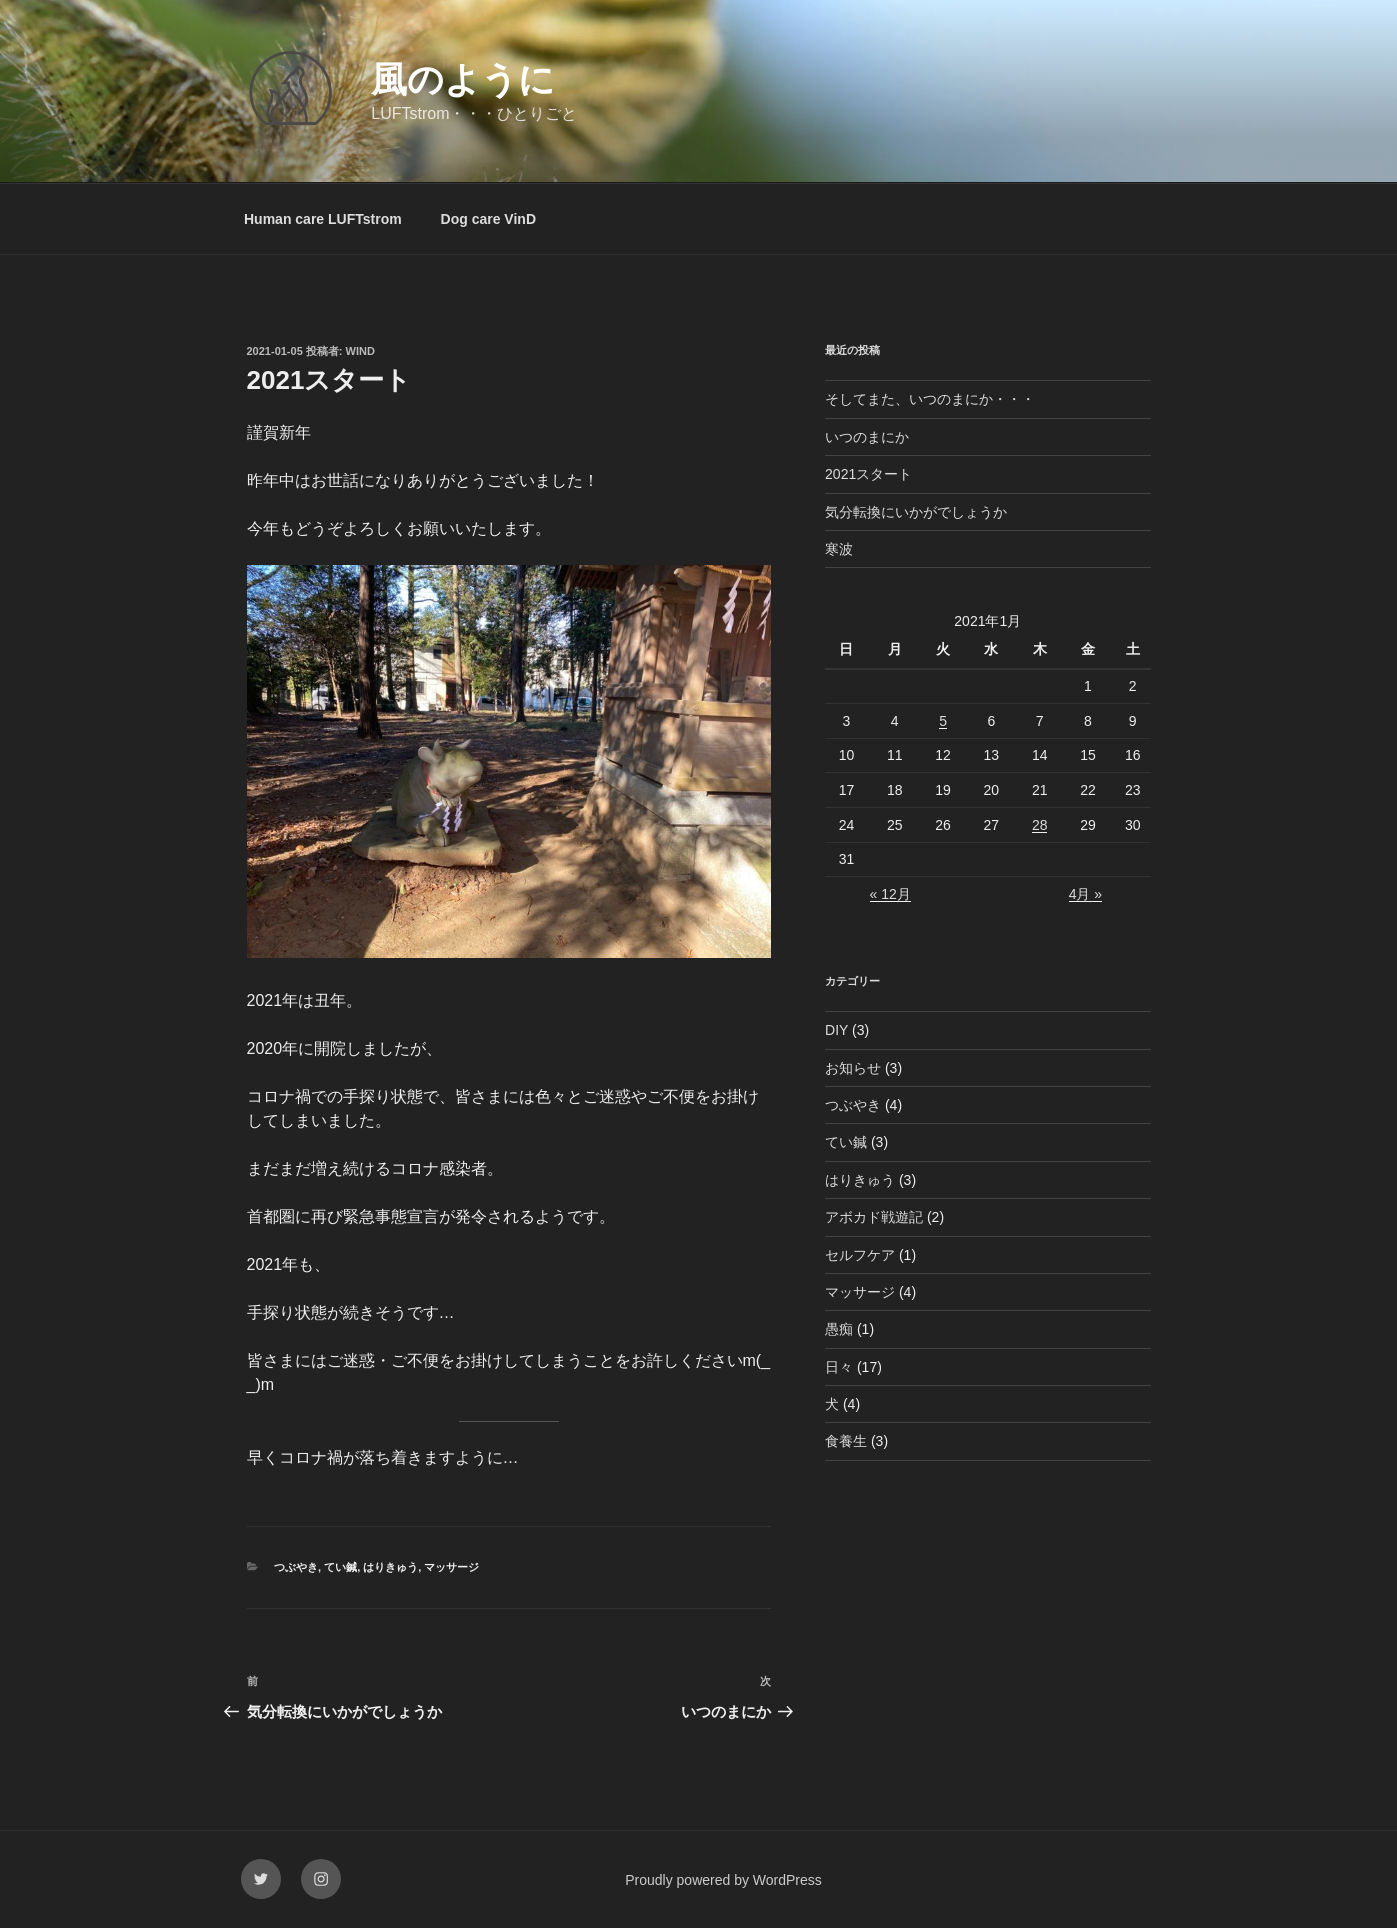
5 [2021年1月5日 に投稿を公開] (943, 721)
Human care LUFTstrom (323, 219)
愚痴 (839, 1329)
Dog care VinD (488, 219)
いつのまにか (867, 437)
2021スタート (868, 474)
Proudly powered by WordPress (723, 1880)
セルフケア (860, 1255)
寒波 (839, 549)
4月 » (1085, 894)
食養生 (846, 1441)
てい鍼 (340, 1567)
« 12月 (890, 894)
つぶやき (296, 1567)
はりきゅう (390, 1567)
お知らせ (853, 1068)
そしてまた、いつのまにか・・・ (930, 399)
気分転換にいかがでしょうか (916, 512)
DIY (836, 1030)
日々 (839, 1367)
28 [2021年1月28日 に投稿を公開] (1040, 825)
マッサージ (451, 1567)
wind (360, 351)
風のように (463, 79)
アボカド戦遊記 (874, 1217)
